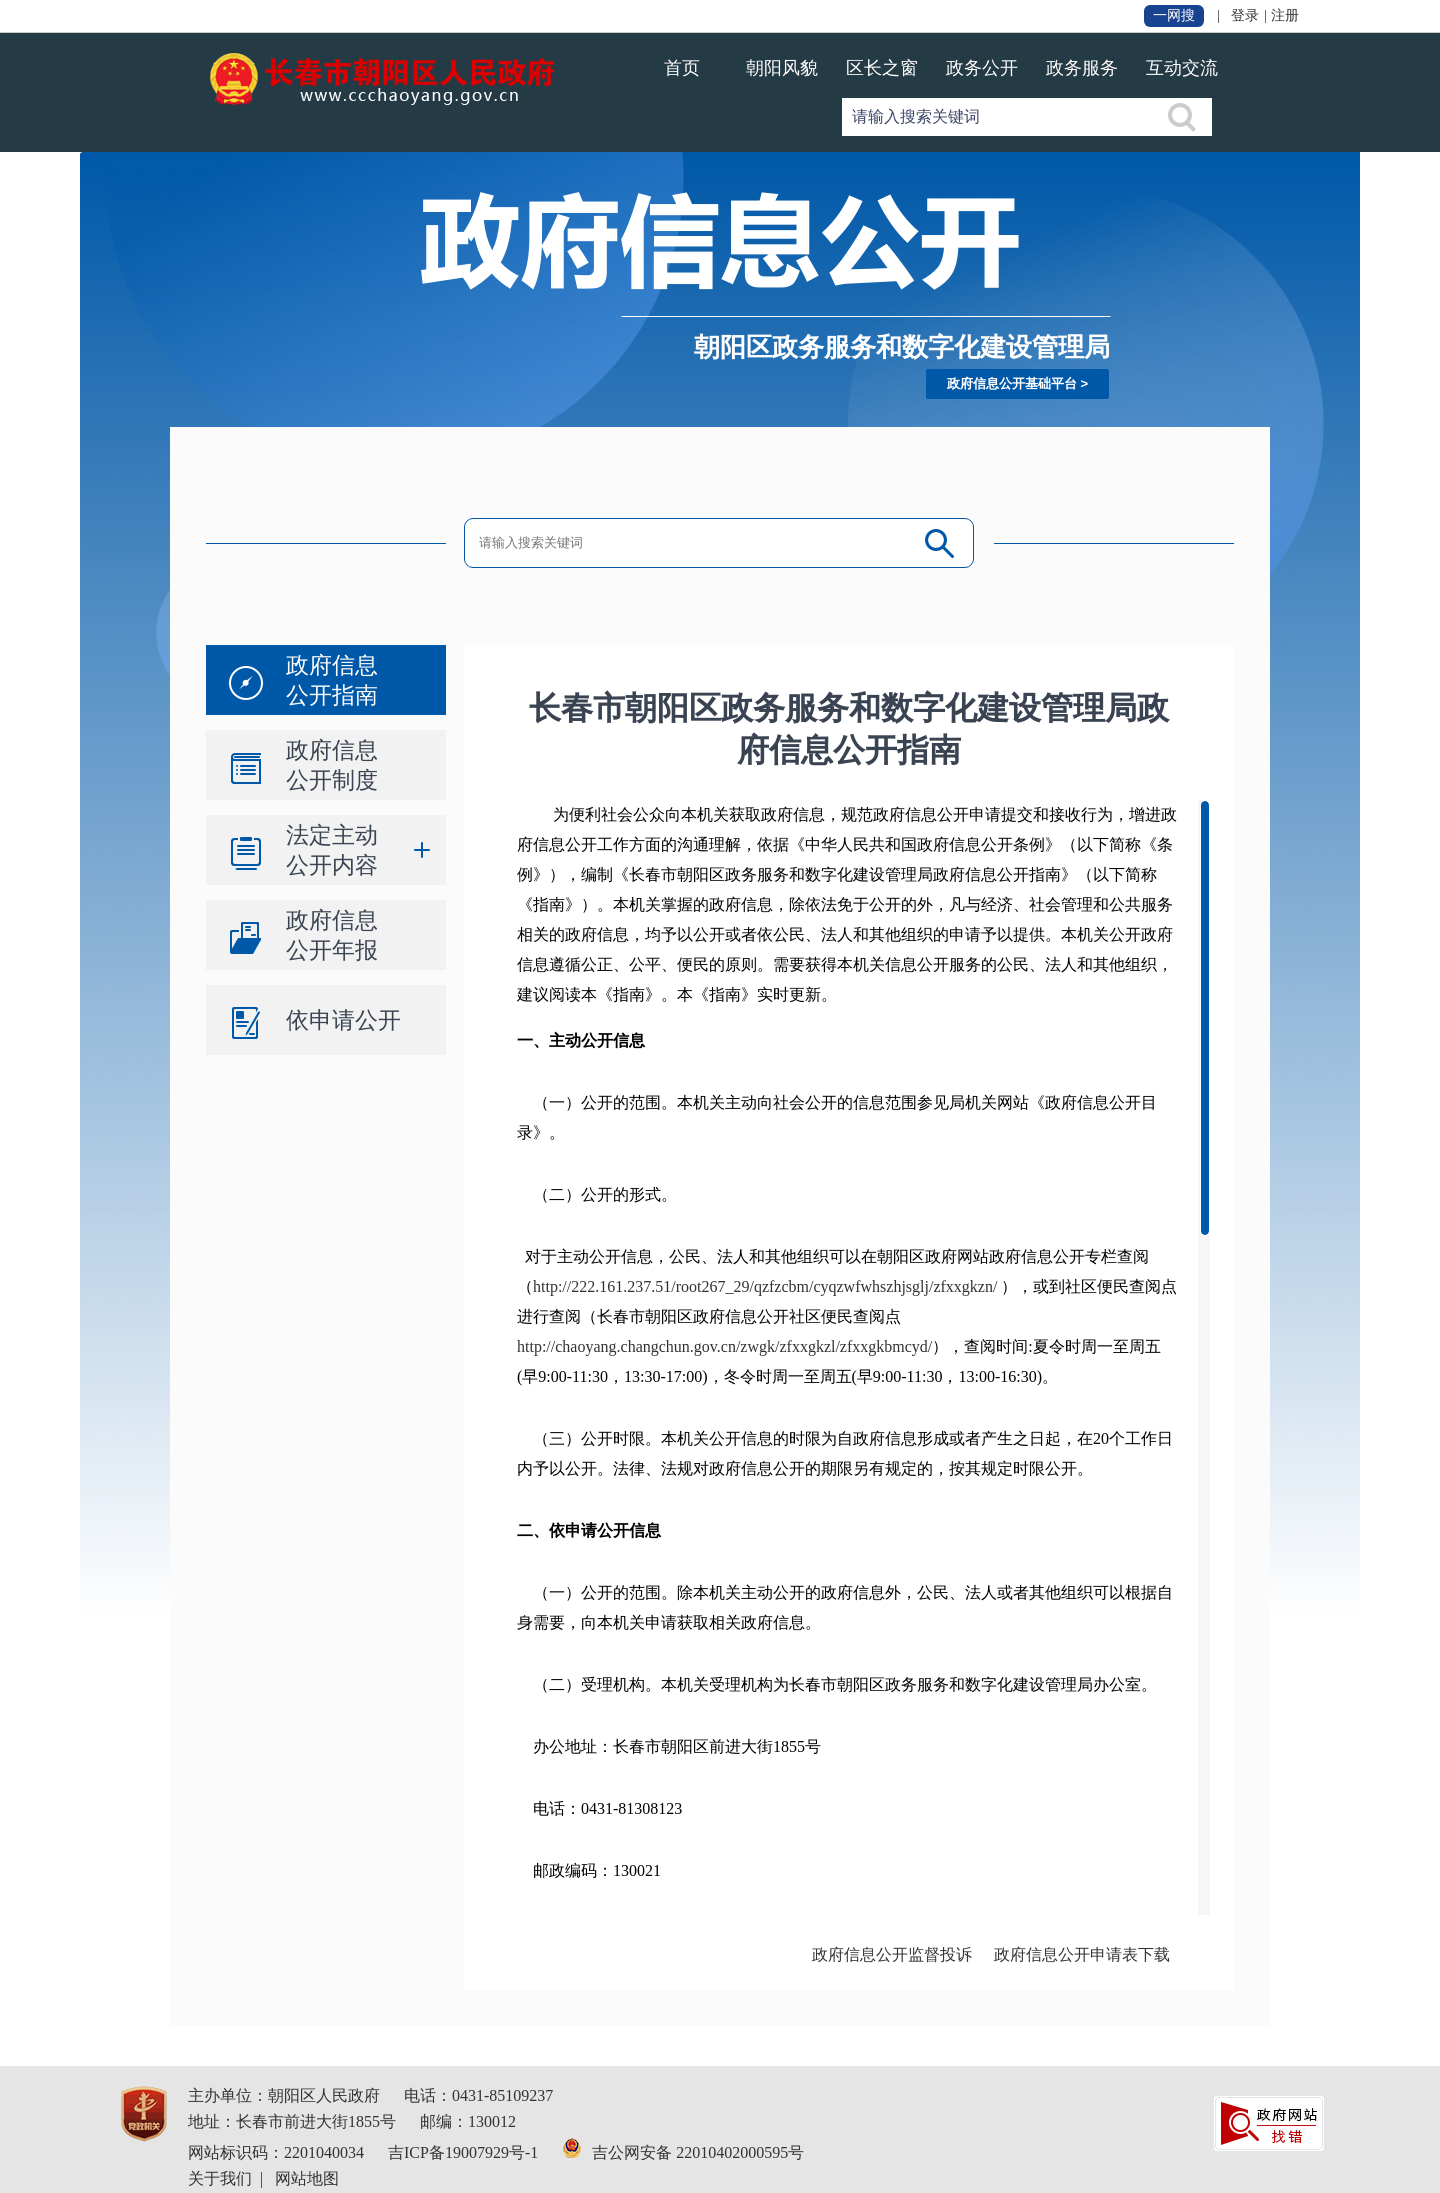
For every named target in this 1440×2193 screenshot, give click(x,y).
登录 (1245, 15)
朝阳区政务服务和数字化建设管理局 (902, 347)
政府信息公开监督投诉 (892, 1954)
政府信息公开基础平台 (1012, 383)
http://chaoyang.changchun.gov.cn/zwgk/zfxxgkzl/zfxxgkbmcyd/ (724, 1346)
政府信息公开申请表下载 (1082, 1954)
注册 (1285, 15)
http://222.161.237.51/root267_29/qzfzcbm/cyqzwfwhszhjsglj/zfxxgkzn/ (765, 1286)
